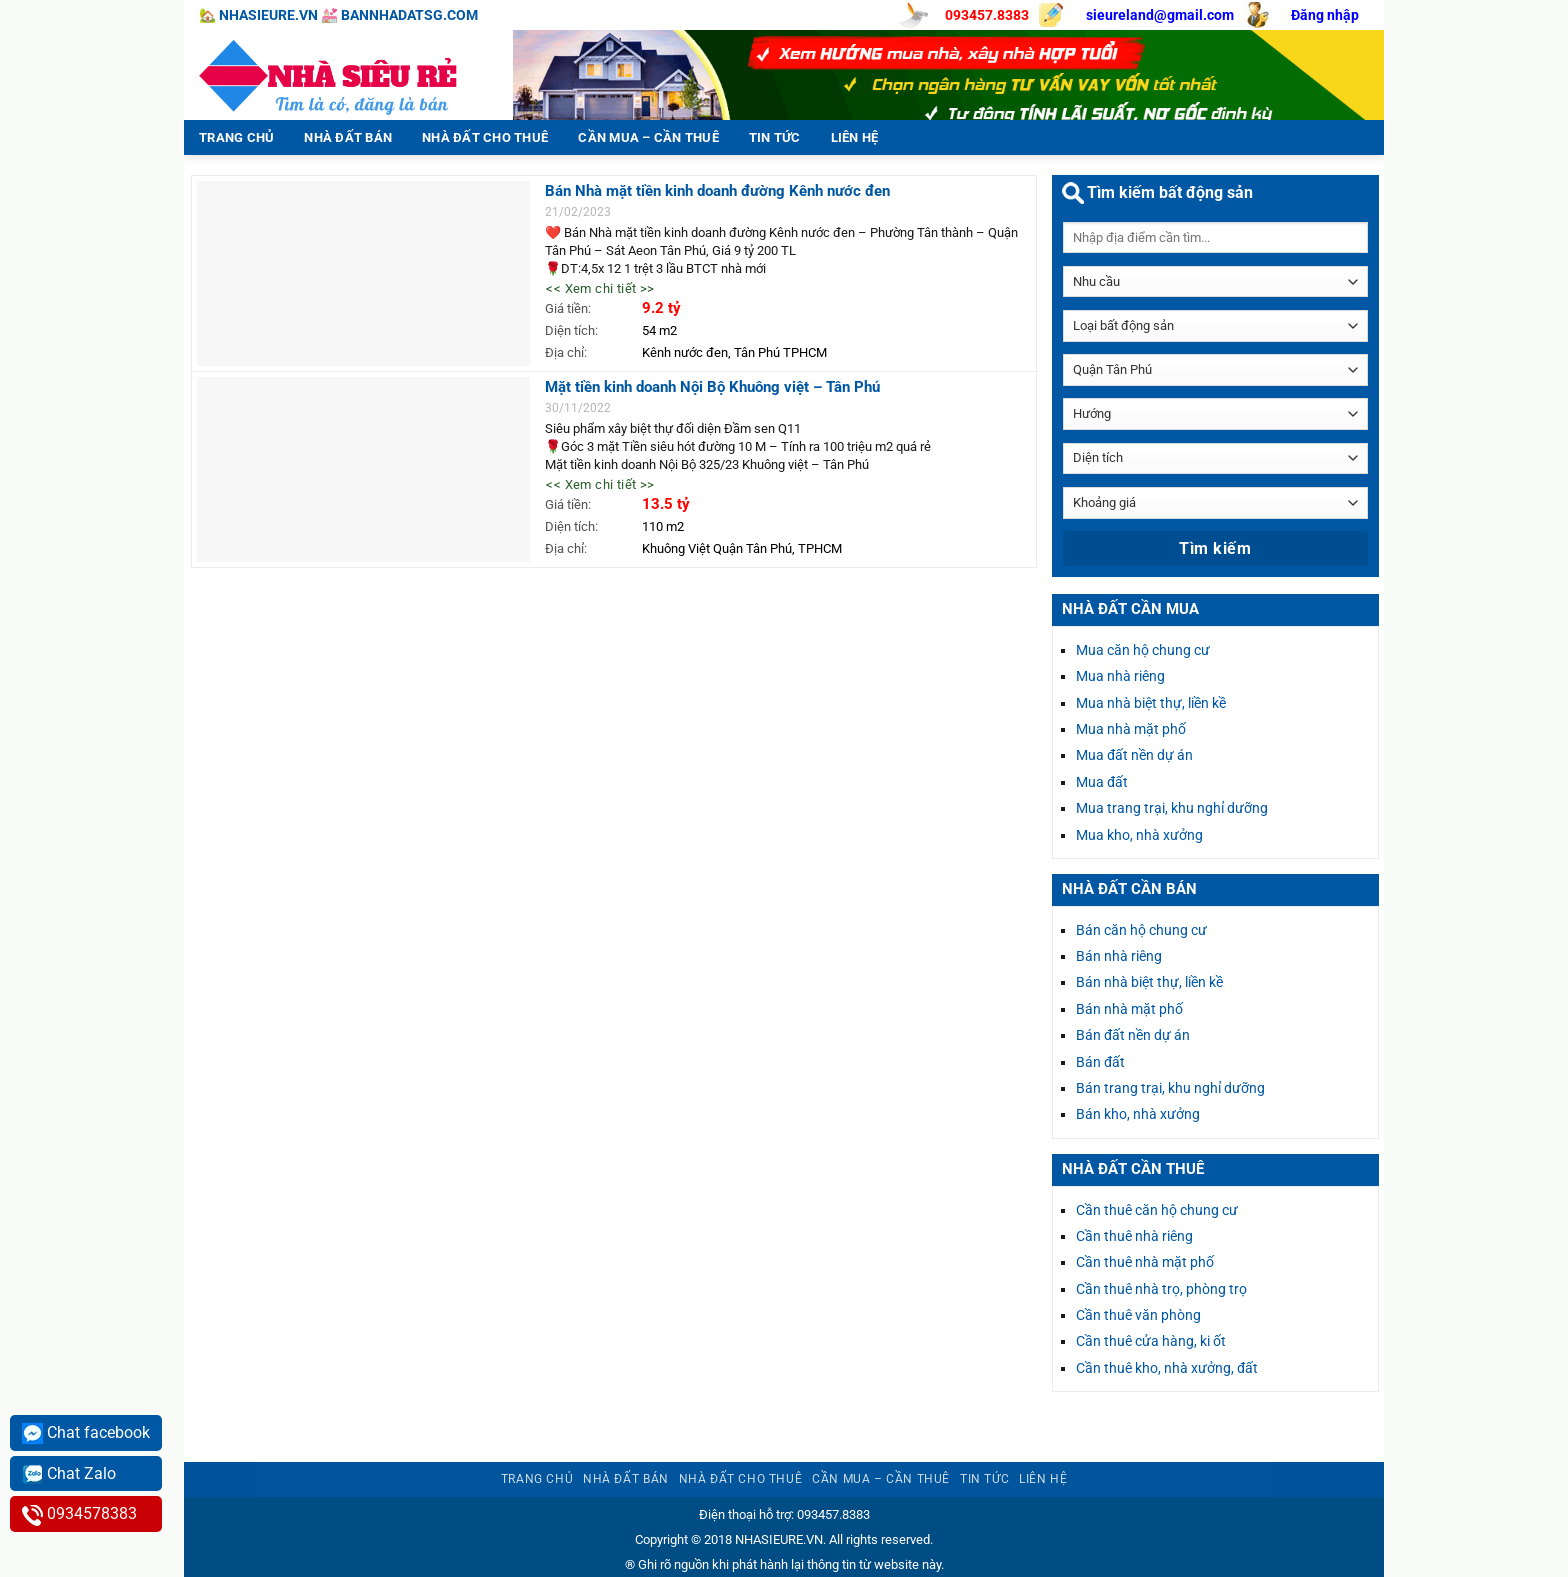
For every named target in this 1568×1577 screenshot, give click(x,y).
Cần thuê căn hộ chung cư (1157, 1210)
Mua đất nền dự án (1134, 755)
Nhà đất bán (348, 137)
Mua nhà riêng (1120, 676)
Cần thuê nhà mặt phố (1145, 1262)
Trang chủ (236, 137)
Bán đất (1100, 1062)
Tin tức (775, 137)
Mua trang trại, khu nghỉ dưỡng (1172, 808)
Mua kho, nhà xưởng (1139, 835)
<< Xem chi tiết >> (600, 289)
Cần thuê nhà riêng (1134, 1236)
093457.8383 (987, 15)
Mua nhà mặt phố (1131, 729)
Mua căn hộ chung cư (1143, 650)
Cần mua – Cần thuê (648, 137)
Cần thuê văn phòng (1138, 1315)
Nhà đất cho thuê (485, 137)
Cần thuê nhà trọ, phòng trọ (1161, 1289)
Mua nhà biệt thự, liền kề (1151, 703)
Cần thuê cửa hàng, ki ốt (1151, 1341)
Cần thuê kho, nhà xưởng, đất (1167, 1368)
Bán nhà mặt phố (1129, 1009)
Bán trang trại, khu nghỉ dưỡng (1170, 1088)
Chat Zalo (69, 1474)
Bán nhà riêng (1119, 956)
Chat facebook (86, 1433)
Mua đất (1102, 782)
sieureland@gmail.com (1160, 15)
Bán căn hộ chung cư (1141, 930)
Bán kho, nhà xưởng (1138, 1114)
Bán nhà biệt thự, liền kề (1149, 982)
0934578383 (79, 1514)
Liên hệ (855, 137)
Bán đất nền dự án (1133, 1035)
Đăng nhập (1325, 15)
